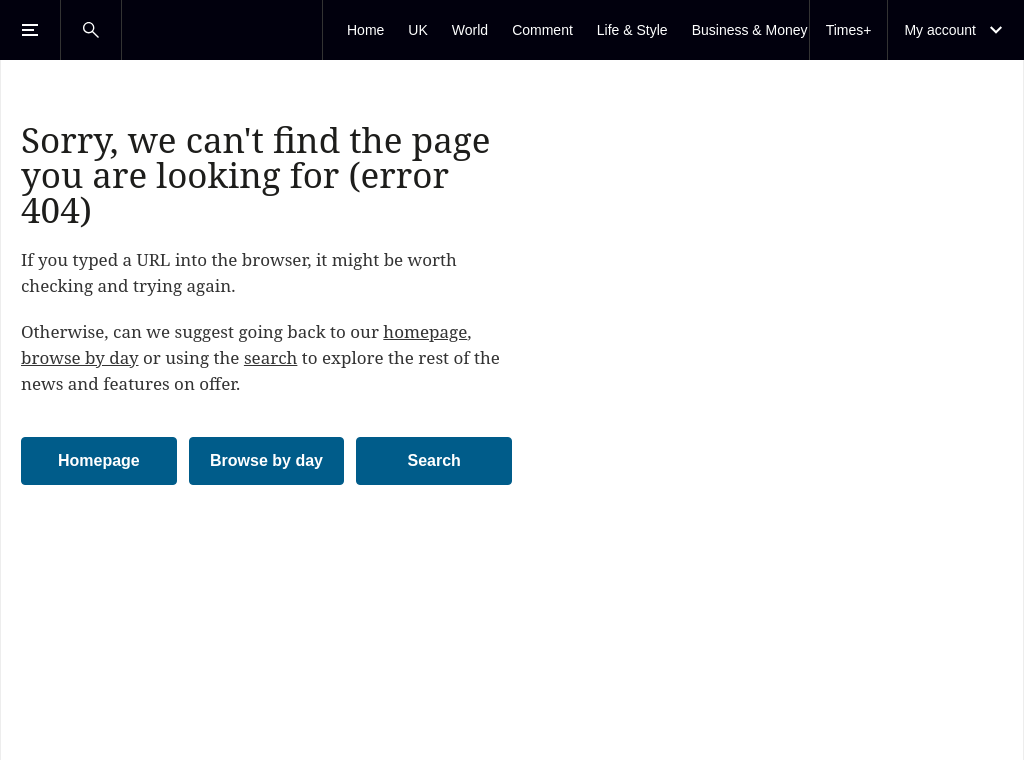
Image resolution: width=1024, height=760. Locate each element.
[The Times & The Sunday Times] (222, 30)
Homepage (99, 460)
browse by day (80, 357)
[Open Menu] (30, 30)
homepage (425, 331)
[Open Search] (91, 30)
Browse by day (266, 460)
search (271, 357)
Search (433, 460)
